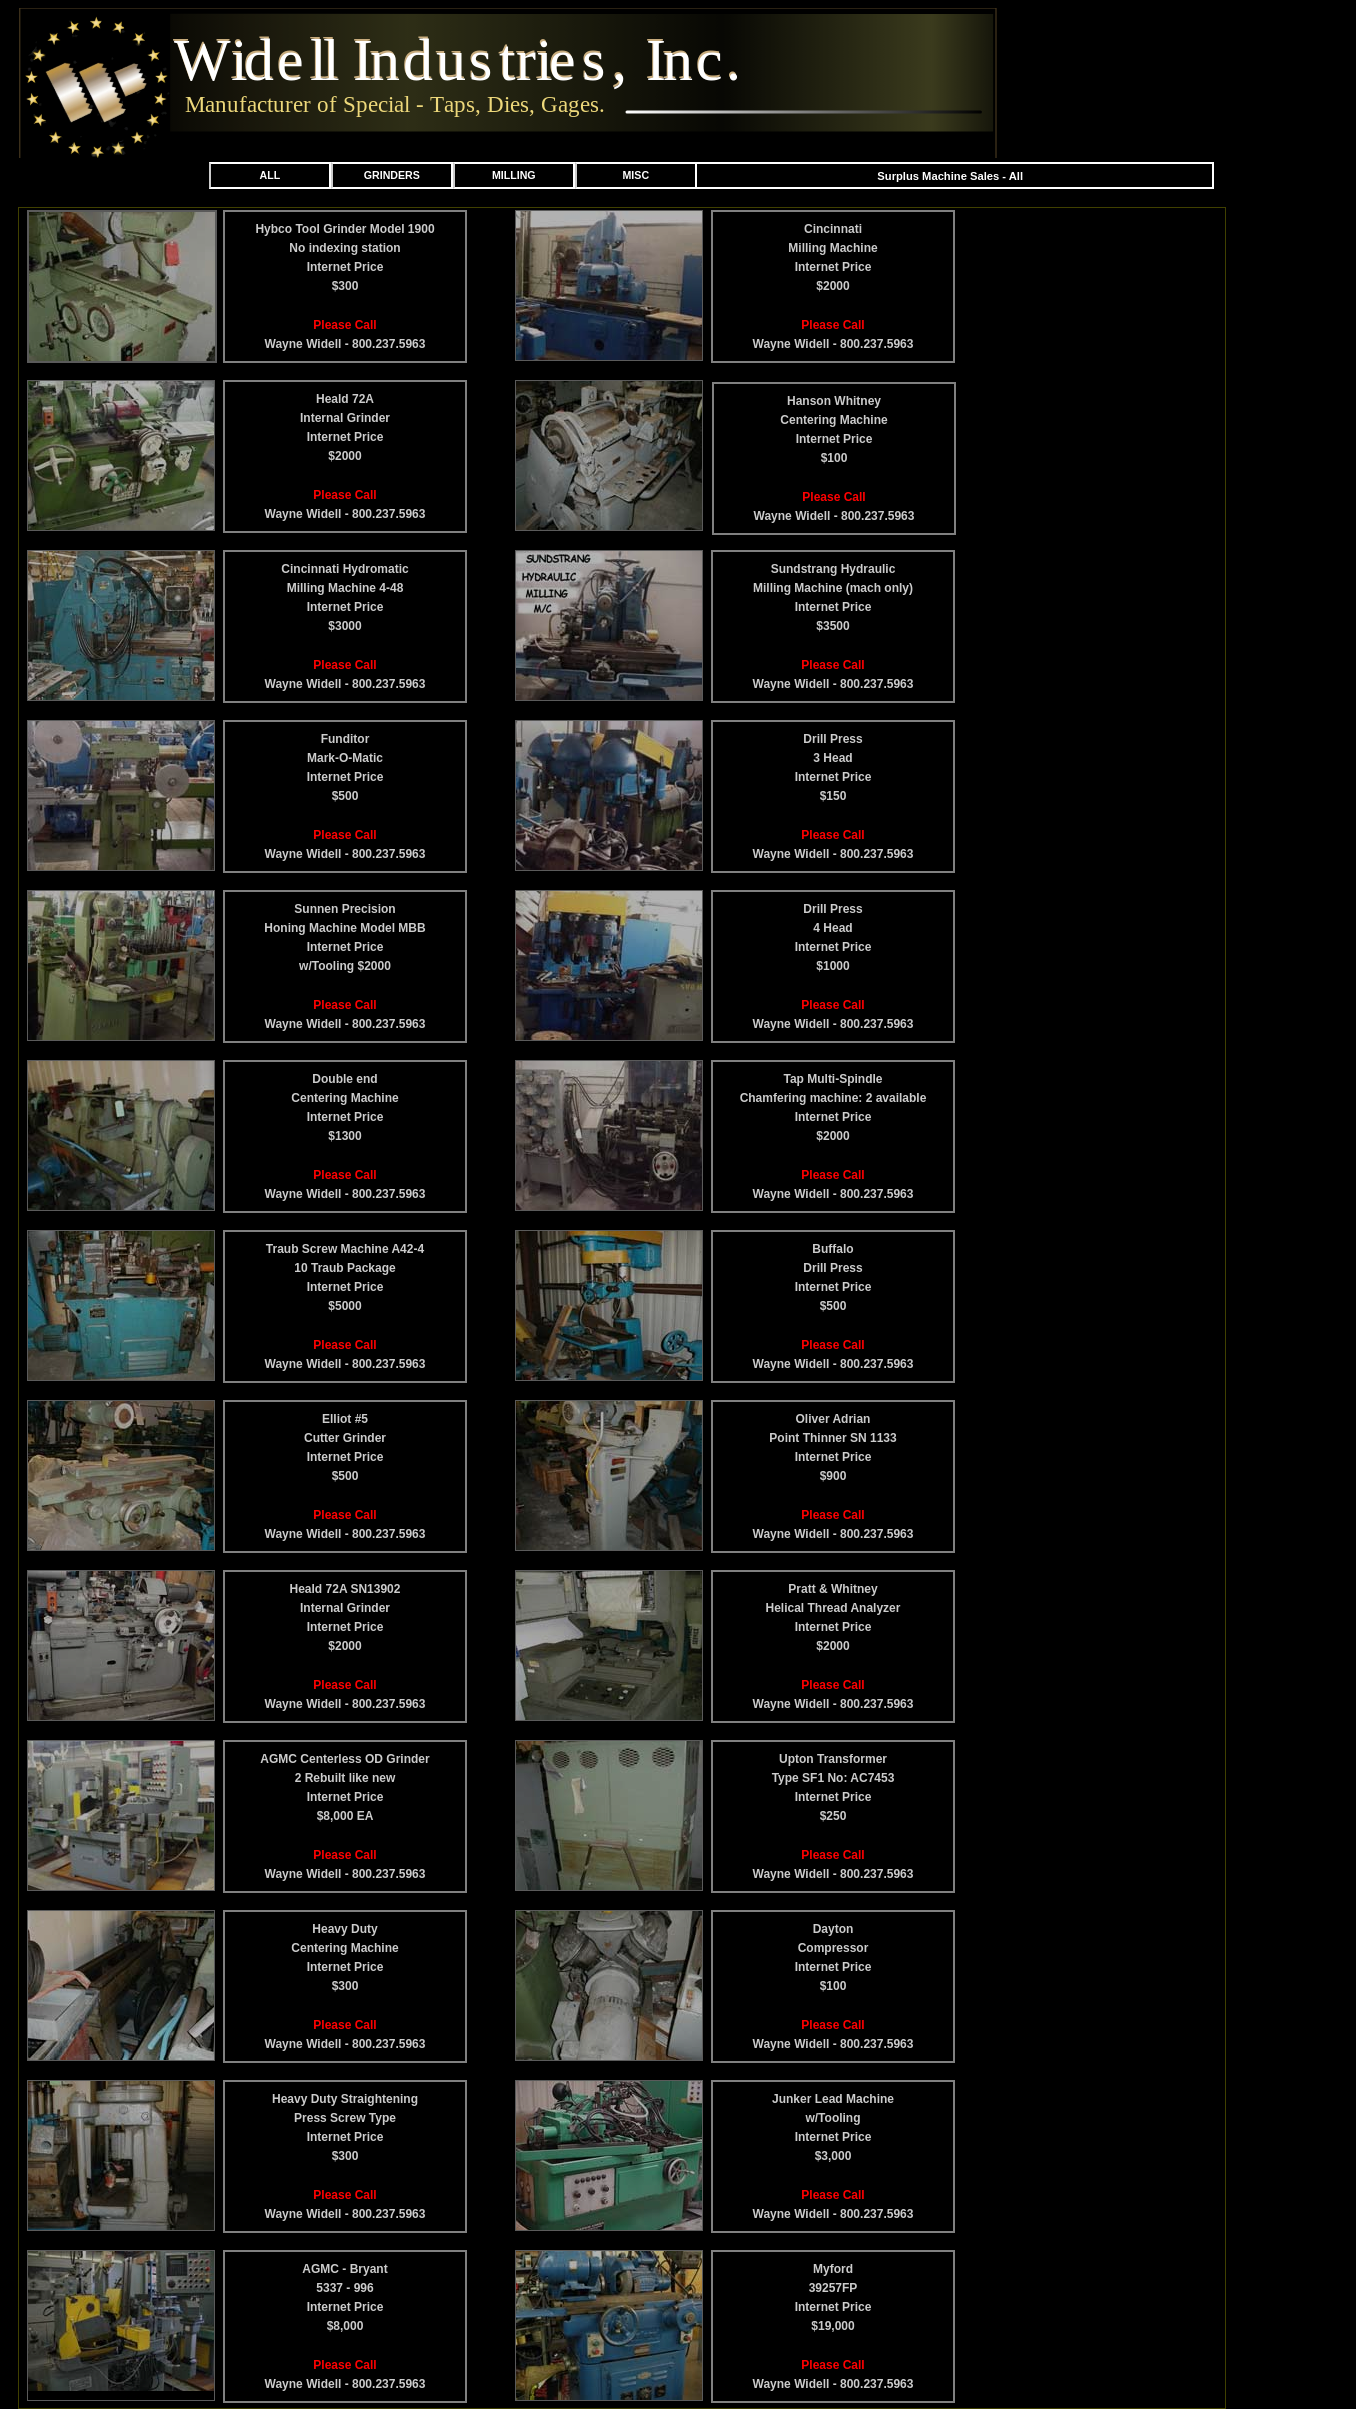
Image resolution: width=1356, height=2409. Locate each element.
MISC (636, 175)
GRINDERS (392, 175)
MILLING (514, 175)
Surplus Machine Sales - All (950, 176)
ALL (269, 175)
